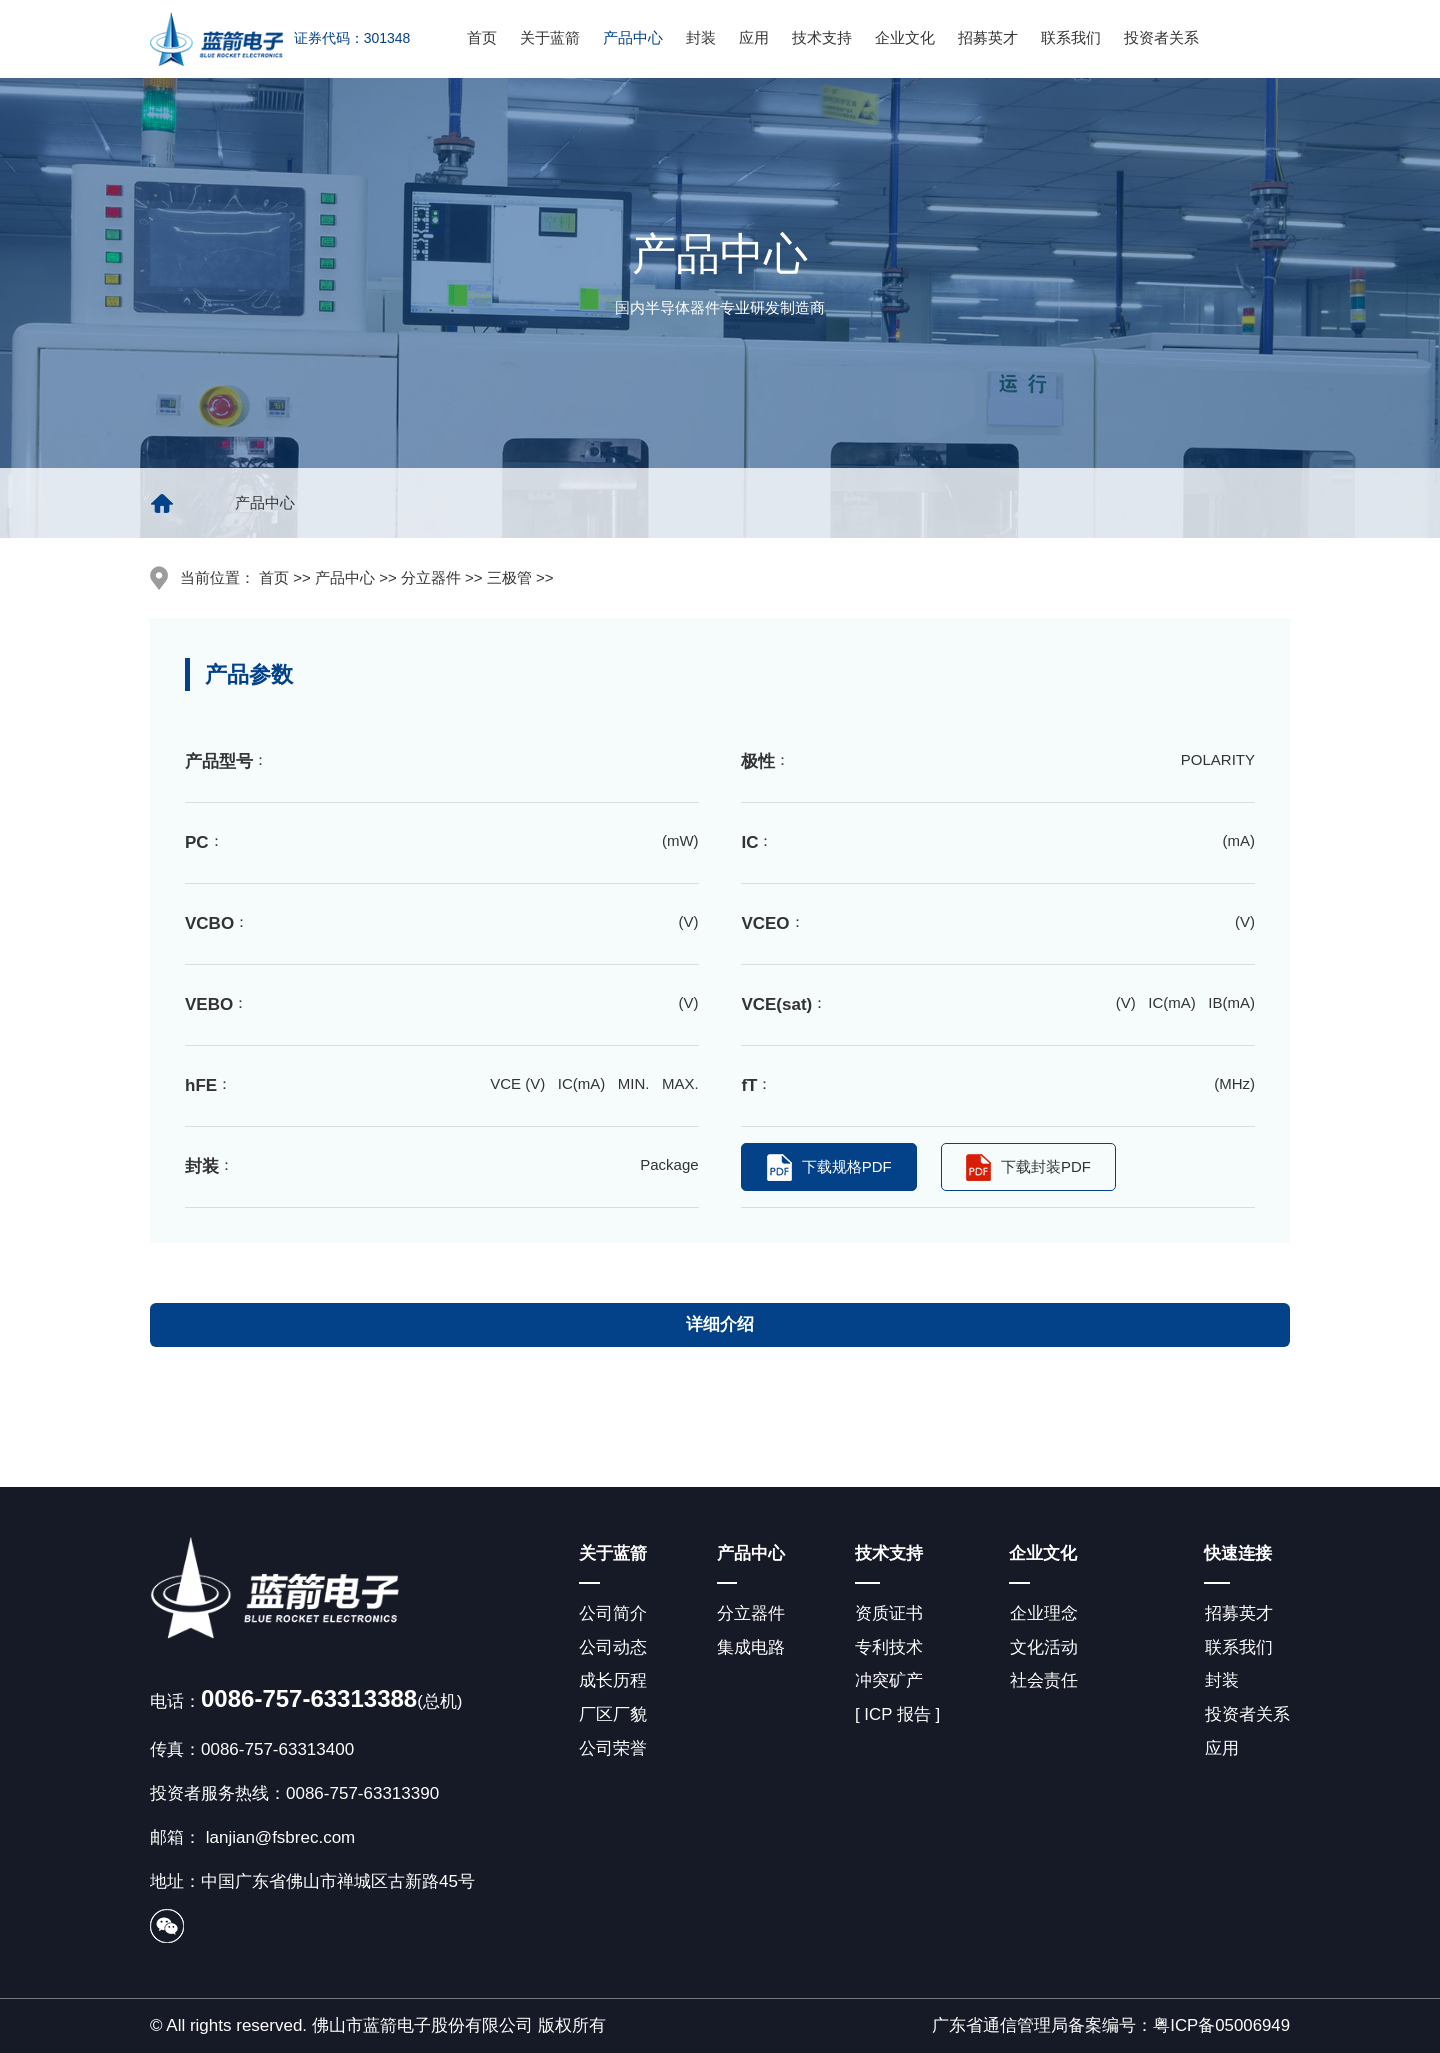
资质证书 (887, 1613)
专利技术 (887, 1647)
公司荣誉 (613, 1749)
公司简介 (613, 1613)
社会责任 (1042, 1681)
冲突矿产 (887, 1681)
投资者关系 (1161, 37)
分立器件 (750, 1613)
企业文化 (905, 37)
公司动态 (613, 1647)
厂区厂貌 (613, 1715)
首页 (482, 37)
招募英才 (988, 37)
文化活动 (1042, 1647)
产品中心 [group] (265, 502)
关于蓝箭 (550, 37)
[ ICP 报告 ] (896, 1715)
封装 (701, 37)
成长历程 (613, 1681)
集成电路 (750, 1647)
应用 (754, 37)
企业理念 (1042, 1613)
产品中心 (633, 37)
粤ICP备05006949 (1221, 2025)
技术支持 (822, 37)
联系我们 (1071, 37)
